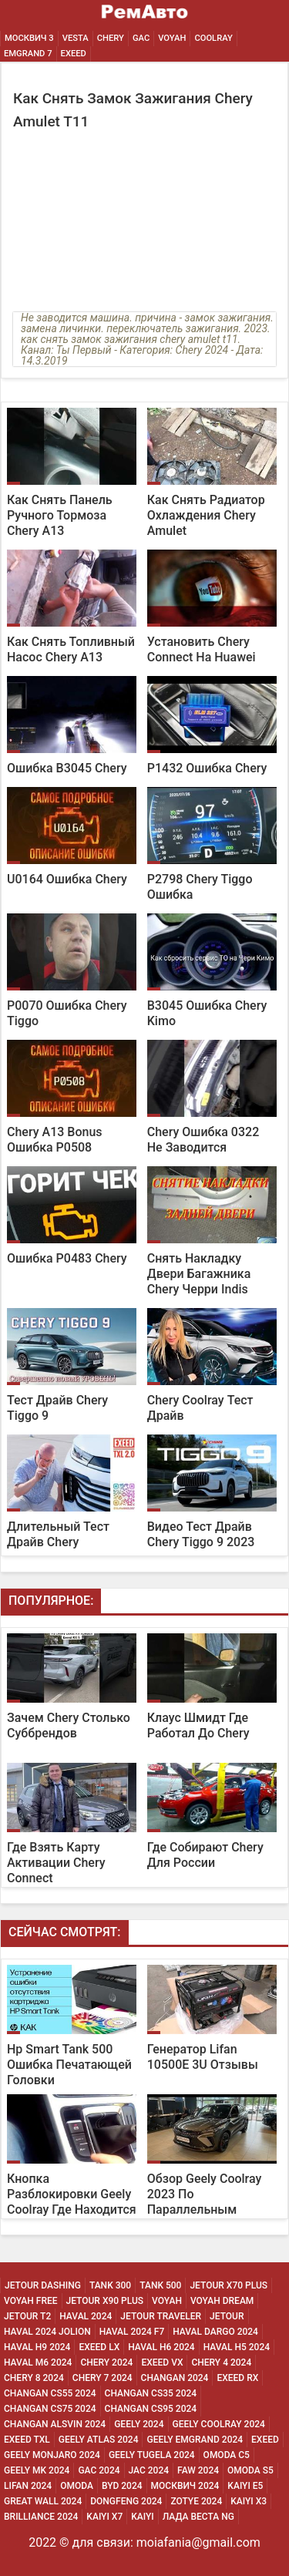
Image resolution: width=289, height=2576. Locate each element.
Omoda (76, 2485)
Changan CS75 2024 (50, 2408)
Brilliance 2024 (41, 2516)
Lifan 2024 (28, 2485)
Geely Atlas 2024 (99, 2439)
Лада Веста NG (198, 2516)
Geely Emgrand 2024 (194, 2439)
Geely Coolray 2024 (219, 2424)
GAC (141, 38)
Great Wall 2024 (43, 2501)
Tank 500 (160, 2285)
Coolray (213, 38)
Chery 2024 (106, 2362)
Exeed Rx (237, 2378)
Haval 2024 (85, 2316)
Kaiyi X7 (104, 2516)
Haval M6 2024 (38, 2362)
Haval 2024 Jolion (47, 2331)
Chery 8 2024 (34, 2378)
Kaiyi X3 (248, 2501)
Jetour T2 (27, 2316)
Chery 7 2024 (102, 2378)
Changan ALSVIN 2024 (55, 2424)
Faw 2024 (198, 2470)
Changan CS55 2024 (50, 2393)
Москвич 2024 (185, 2485)
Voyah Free (31, 2300)
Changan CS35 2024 (151, 2393)
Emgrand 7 (28, 54)
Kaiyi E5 (245, 2485)
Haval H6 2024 (161, 2347)
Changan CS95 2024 (151, 2408)
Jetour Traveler (160, 2316)
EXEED (73, 54)
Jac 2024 (149, 2470)
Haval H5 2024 (236, 2347)
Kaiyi (142, 2516)
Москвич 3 (29, 38)
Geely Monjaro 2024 (52, 2455)
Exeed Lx (99, 2347)
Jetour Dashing (43, 2285)
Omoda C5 (226, 2455)
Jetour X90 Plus (105, 2300)
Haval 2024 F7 (132, 2331)
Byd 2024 (122, 2485)
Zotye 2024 (196, 2501)
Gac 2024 (98, 2470)
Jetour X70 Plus (228, 2285)
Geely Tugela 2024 (152, 2455)
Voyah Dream (222, 2300)
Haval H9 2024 (37, 2347)
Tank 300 (110, 2285)
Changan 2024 (175, 2378)
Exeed (265, 2439)
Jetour (227, 2316)
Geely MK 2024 (36, 2470)
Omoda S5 (250, 2470)
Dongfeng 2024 (126, 2501)
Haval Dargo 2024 (215, 2331)
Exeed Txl (27, 2439)
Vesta (75, 38)
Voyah (172, 38)
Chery (110, 38)
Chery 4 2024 (221, 2362)
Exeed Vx (162, 2362)
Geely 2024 (138, 2424)
